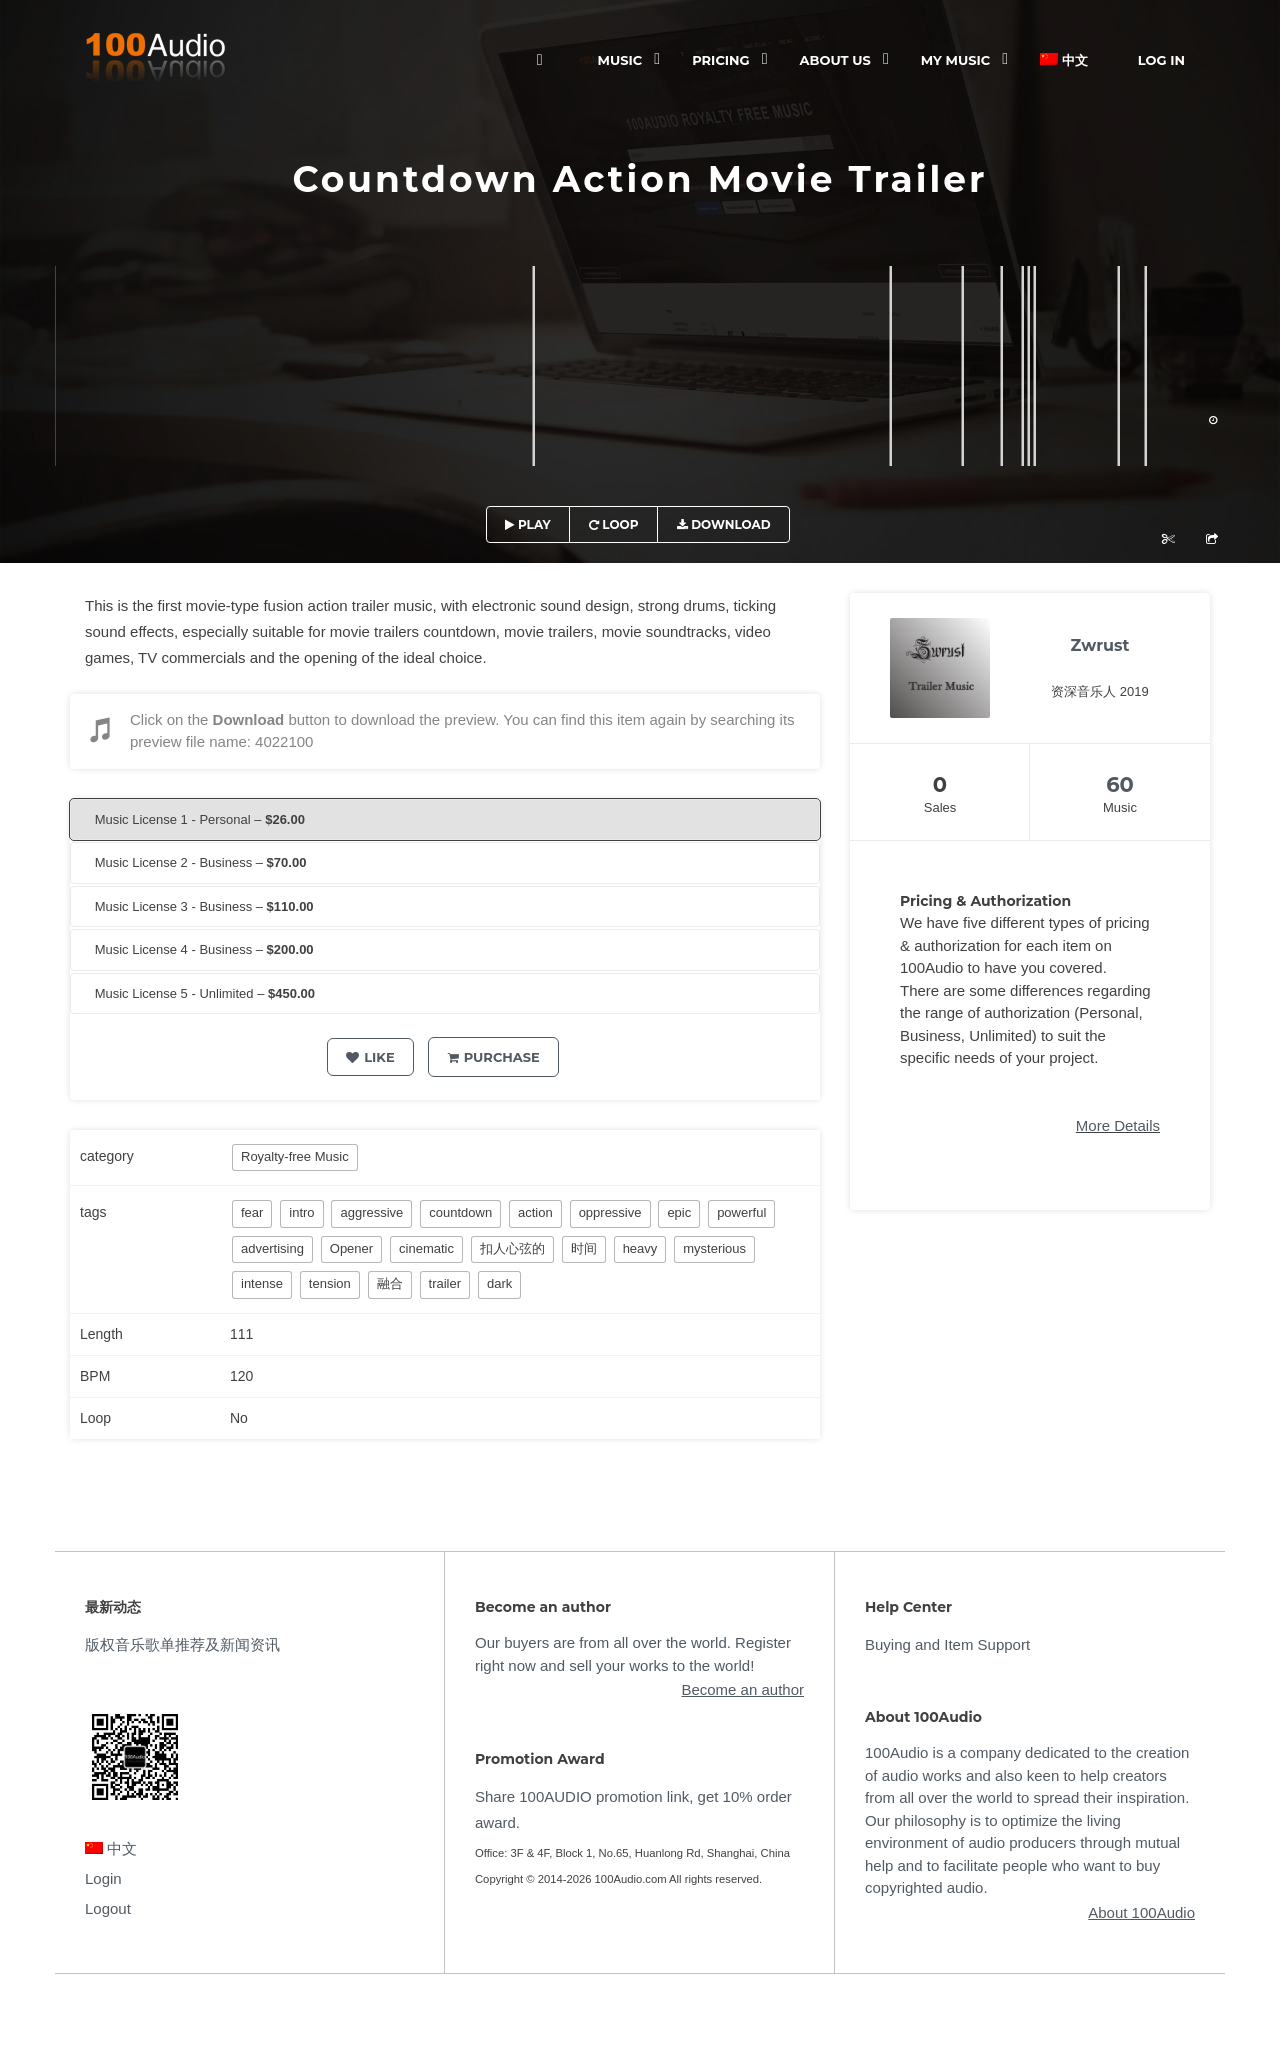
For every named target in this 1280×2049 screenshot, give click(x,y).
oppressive (610, 1212)
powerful (741, 1212)
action (535, 1212)
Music (620, 60)
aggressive (371, 1212)
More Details (1118, 1125)
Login (103, 1878)
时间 (584, 1248)
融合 (390, 1283)
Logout (108, 1908)
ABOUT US (835, 60)
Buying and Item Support (947, 1644)
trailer (445, 1283)
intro (301, 1212)
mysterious (714, 1248)
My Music (955, 60)
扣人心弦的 (512, 1248)
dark (499, 1283)
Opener (351, 1248)
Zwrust (1100, 645)
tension (330, 1283)
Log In (1161, 60)
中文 (1064, 60)
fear (252, 1212)
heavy (640, 1248)
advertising (272, 1248)
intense (262, 1283)
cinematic (426, 1248)
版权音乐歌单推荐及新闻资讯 (182, 1644)
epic (679, 1212)
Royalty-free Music (295, 1156)
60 (1120, 784)
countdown (460, 1212)
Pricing (720, 60)
